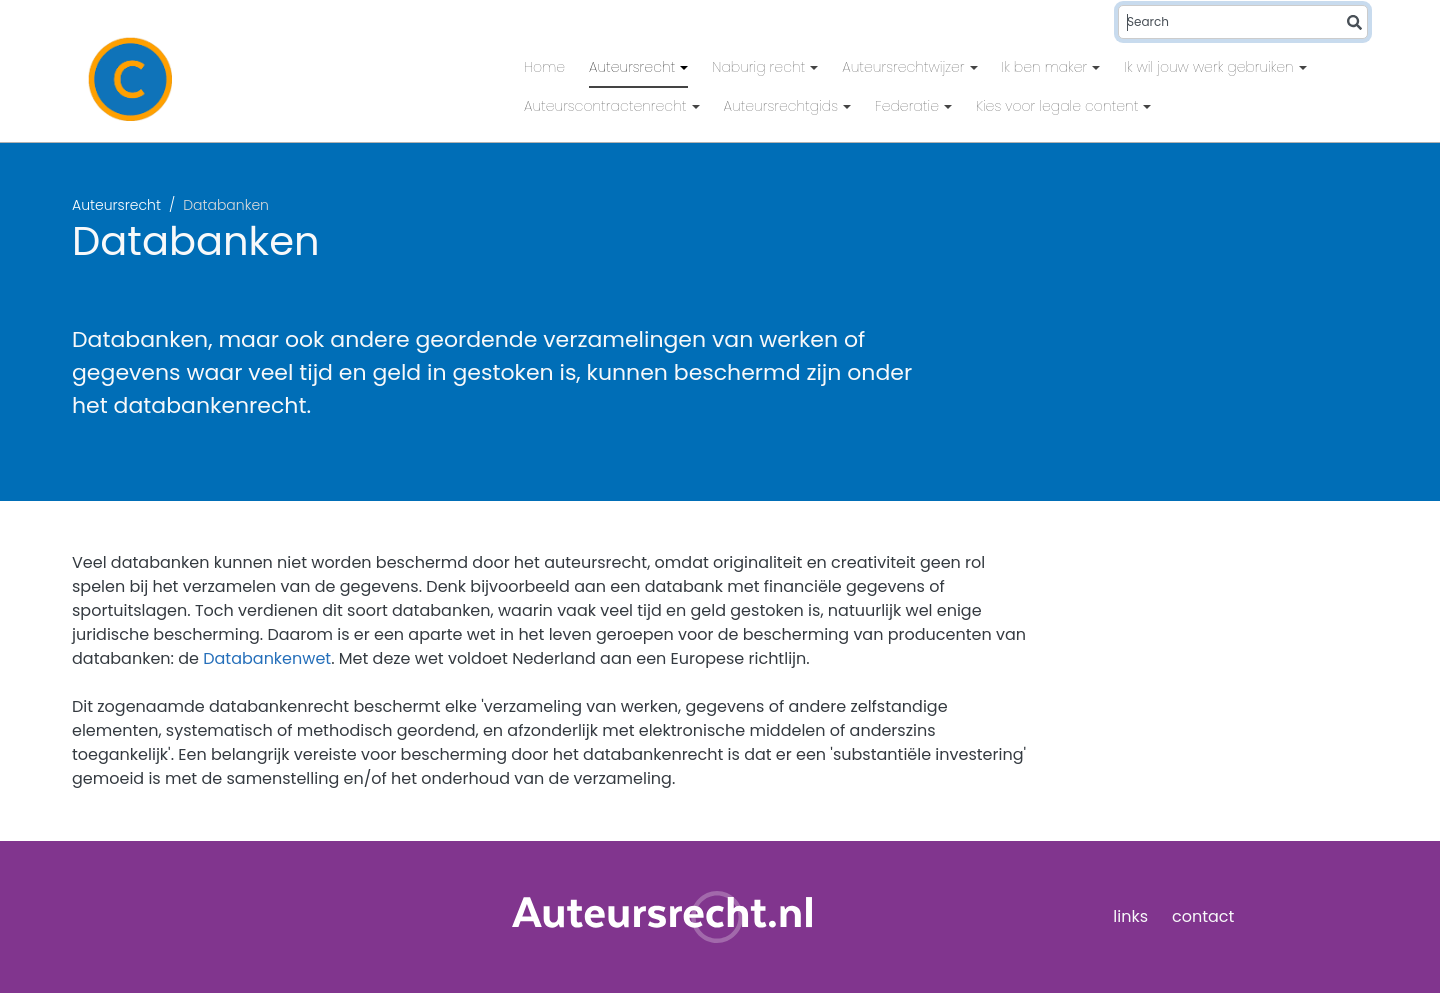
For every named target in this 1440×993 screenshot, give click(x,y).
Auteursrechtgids (783, 106)
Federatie (909, 106)
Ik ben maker (1047, 67)
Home (544, 67)
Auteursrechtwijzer (905, 67)
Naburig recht (760, 67)
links (1130, 916)
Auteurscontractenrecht (607, 106)
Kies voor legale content (1059, 106)
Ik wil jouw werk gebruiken (1211, 67)
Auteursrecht (634, 67)
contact (1203, 916)
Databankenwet (267, 658)
